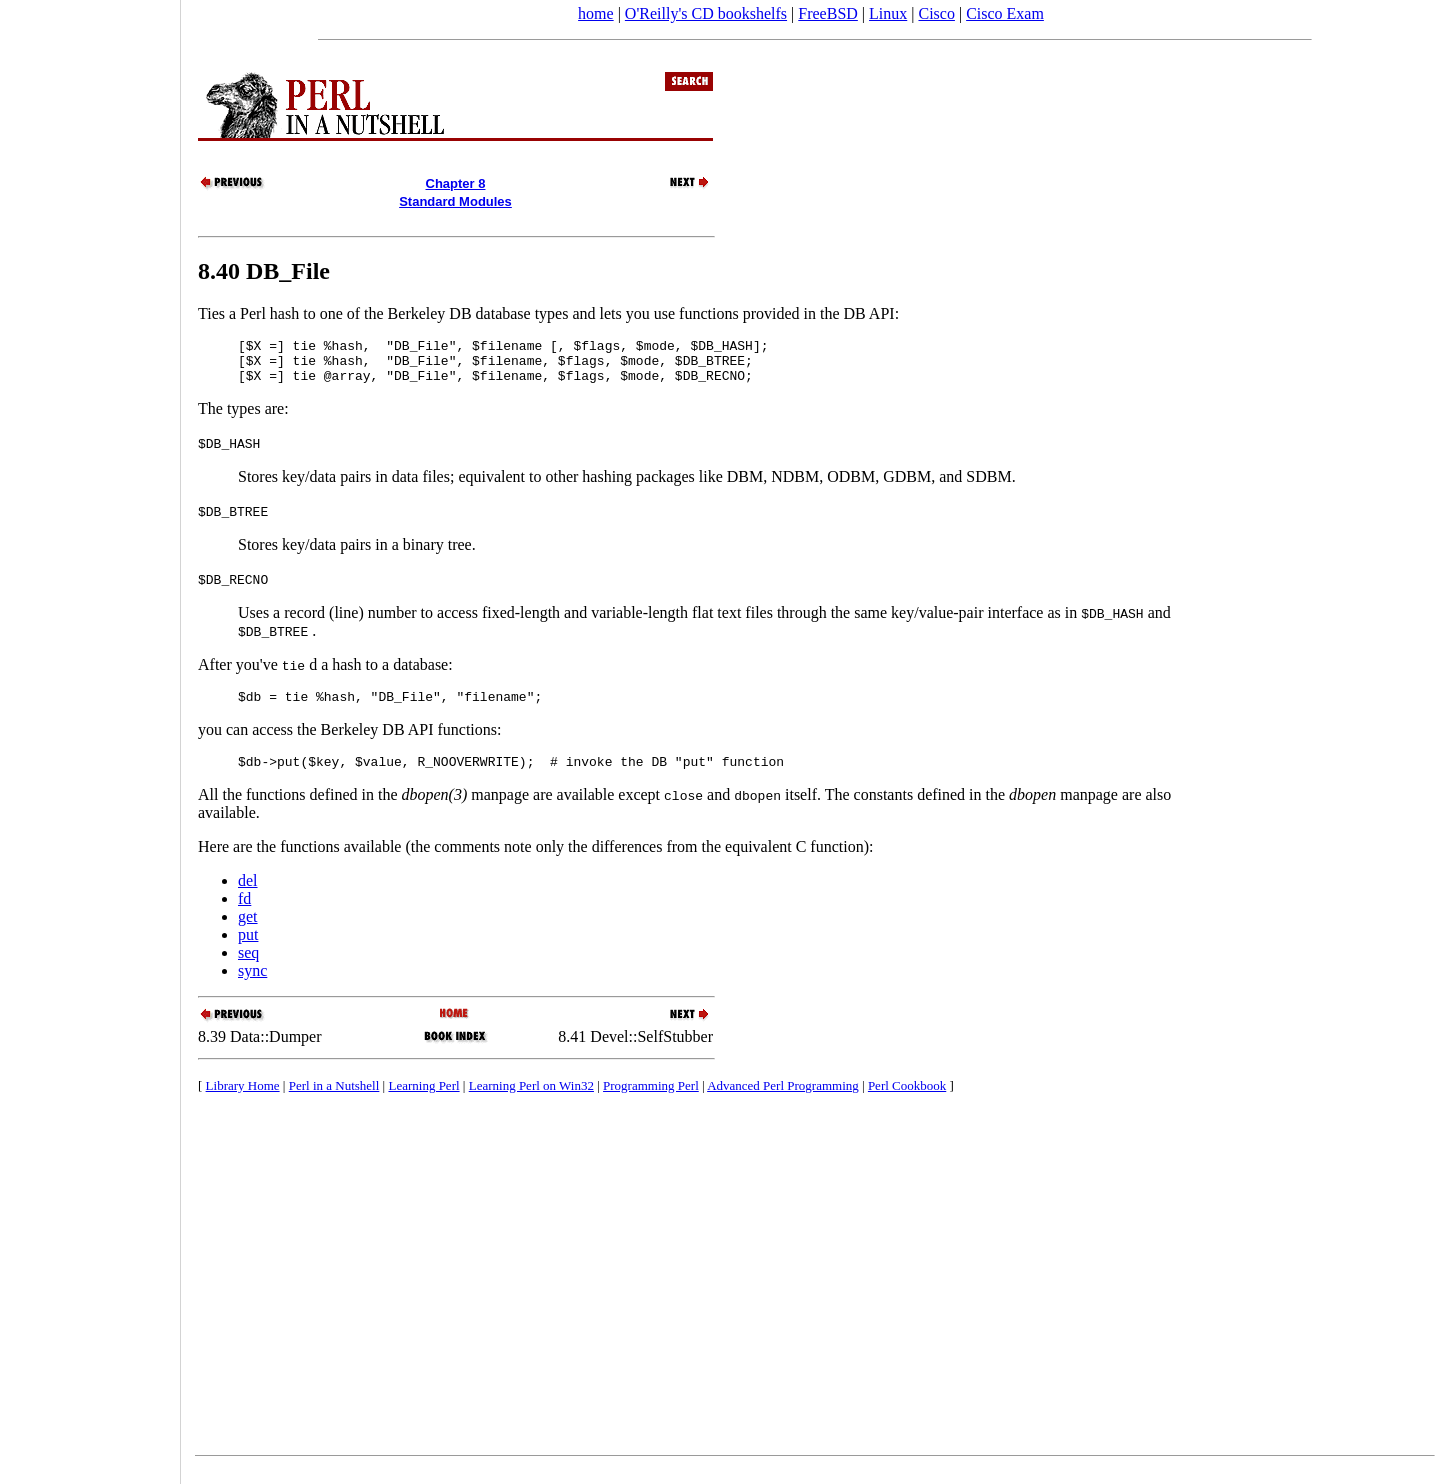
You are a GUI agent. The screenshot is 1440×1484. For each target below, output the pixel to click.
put (248, 949)
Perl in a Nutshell (334, 1100)
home (596, 13)
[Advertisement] (90, 735)
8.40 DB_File (264, 271)
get (248, 931)
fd (244, 913)
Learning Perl (423, 1100)
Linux (888, 13)
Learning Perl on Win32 (531, 1100)
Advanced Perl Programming (783, 1100)
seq (248, 967)
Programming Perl (651, 1100)
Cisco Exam (1005, 13)
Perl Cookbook (907, 1100)
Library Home (243, 1100)
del (248, 895)
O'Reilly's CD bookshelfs (706, 13)
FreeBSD (828, 13)
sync (252, 985)
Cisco (936, 13)
